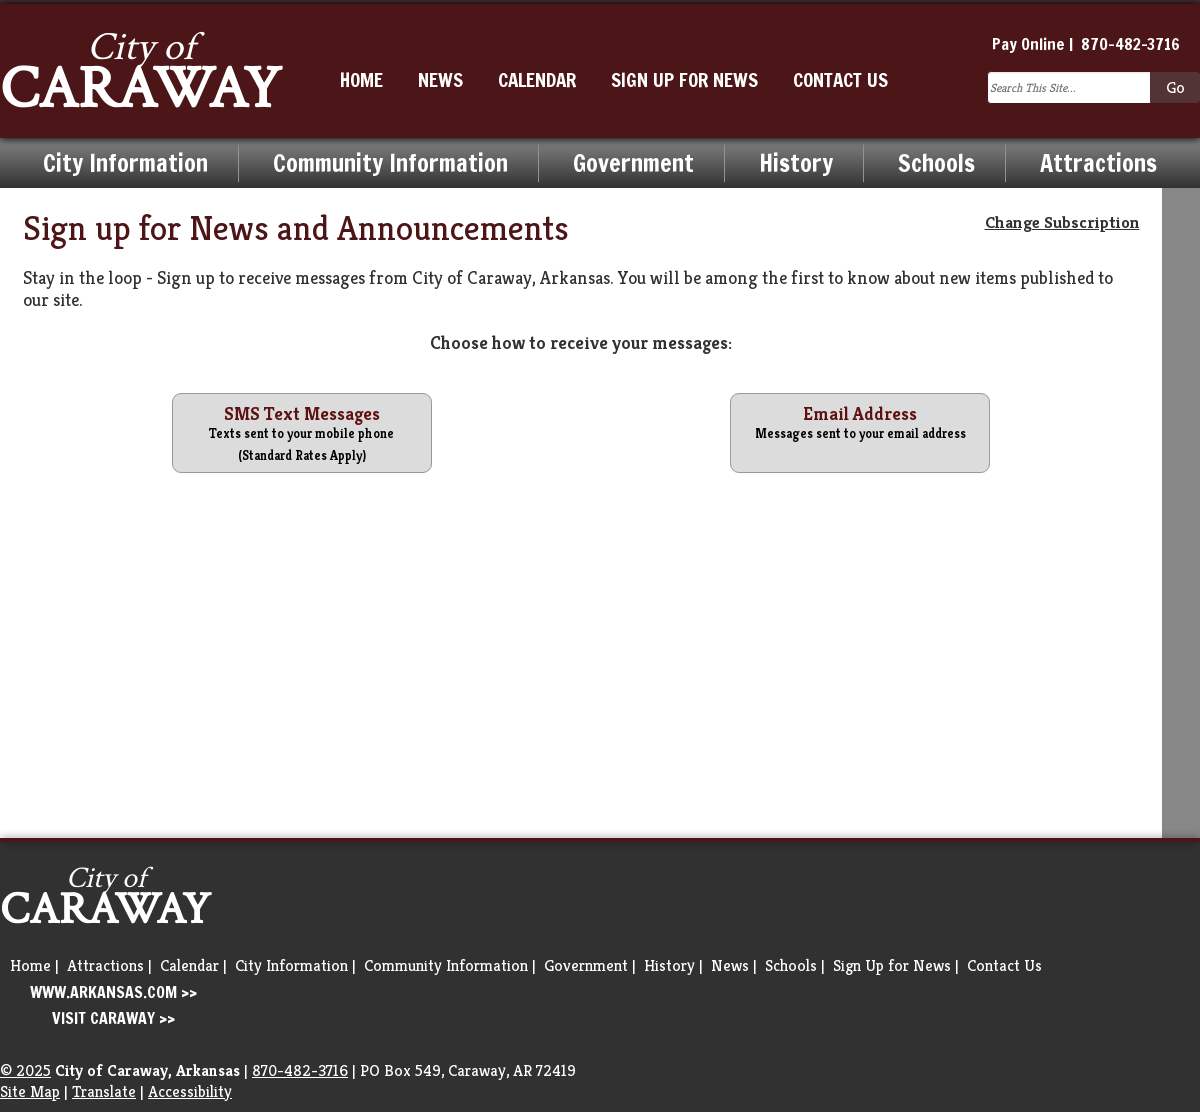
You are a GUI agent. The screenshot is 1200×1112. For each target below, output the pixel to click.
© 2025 (25, 1070)
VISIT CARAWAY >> (113, 1018)
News (730, 965)
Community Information (390, 163)
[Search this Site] (1069, 87)
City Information (125, 163)
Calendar (189, 965)
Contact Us (1004, 965)
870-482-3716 (1130, 44)
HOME (361, 79)
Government (633, 163)
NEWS (440, 79)
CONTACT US (840, 79)
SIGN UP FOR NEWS (684, 79)
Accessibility (190, 1091)
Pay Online (1028, 44)
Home (30, 965)
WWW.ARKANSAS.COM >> (113, 992)
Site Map (30, 1091)
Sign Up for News (892, 965)
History (796, 163)
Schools (936, 163)
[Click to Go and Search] (1175, 87)
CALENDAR (537, 79)
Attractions (1098, 163)
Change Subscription (1062, 222)
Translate (104, 1091)
